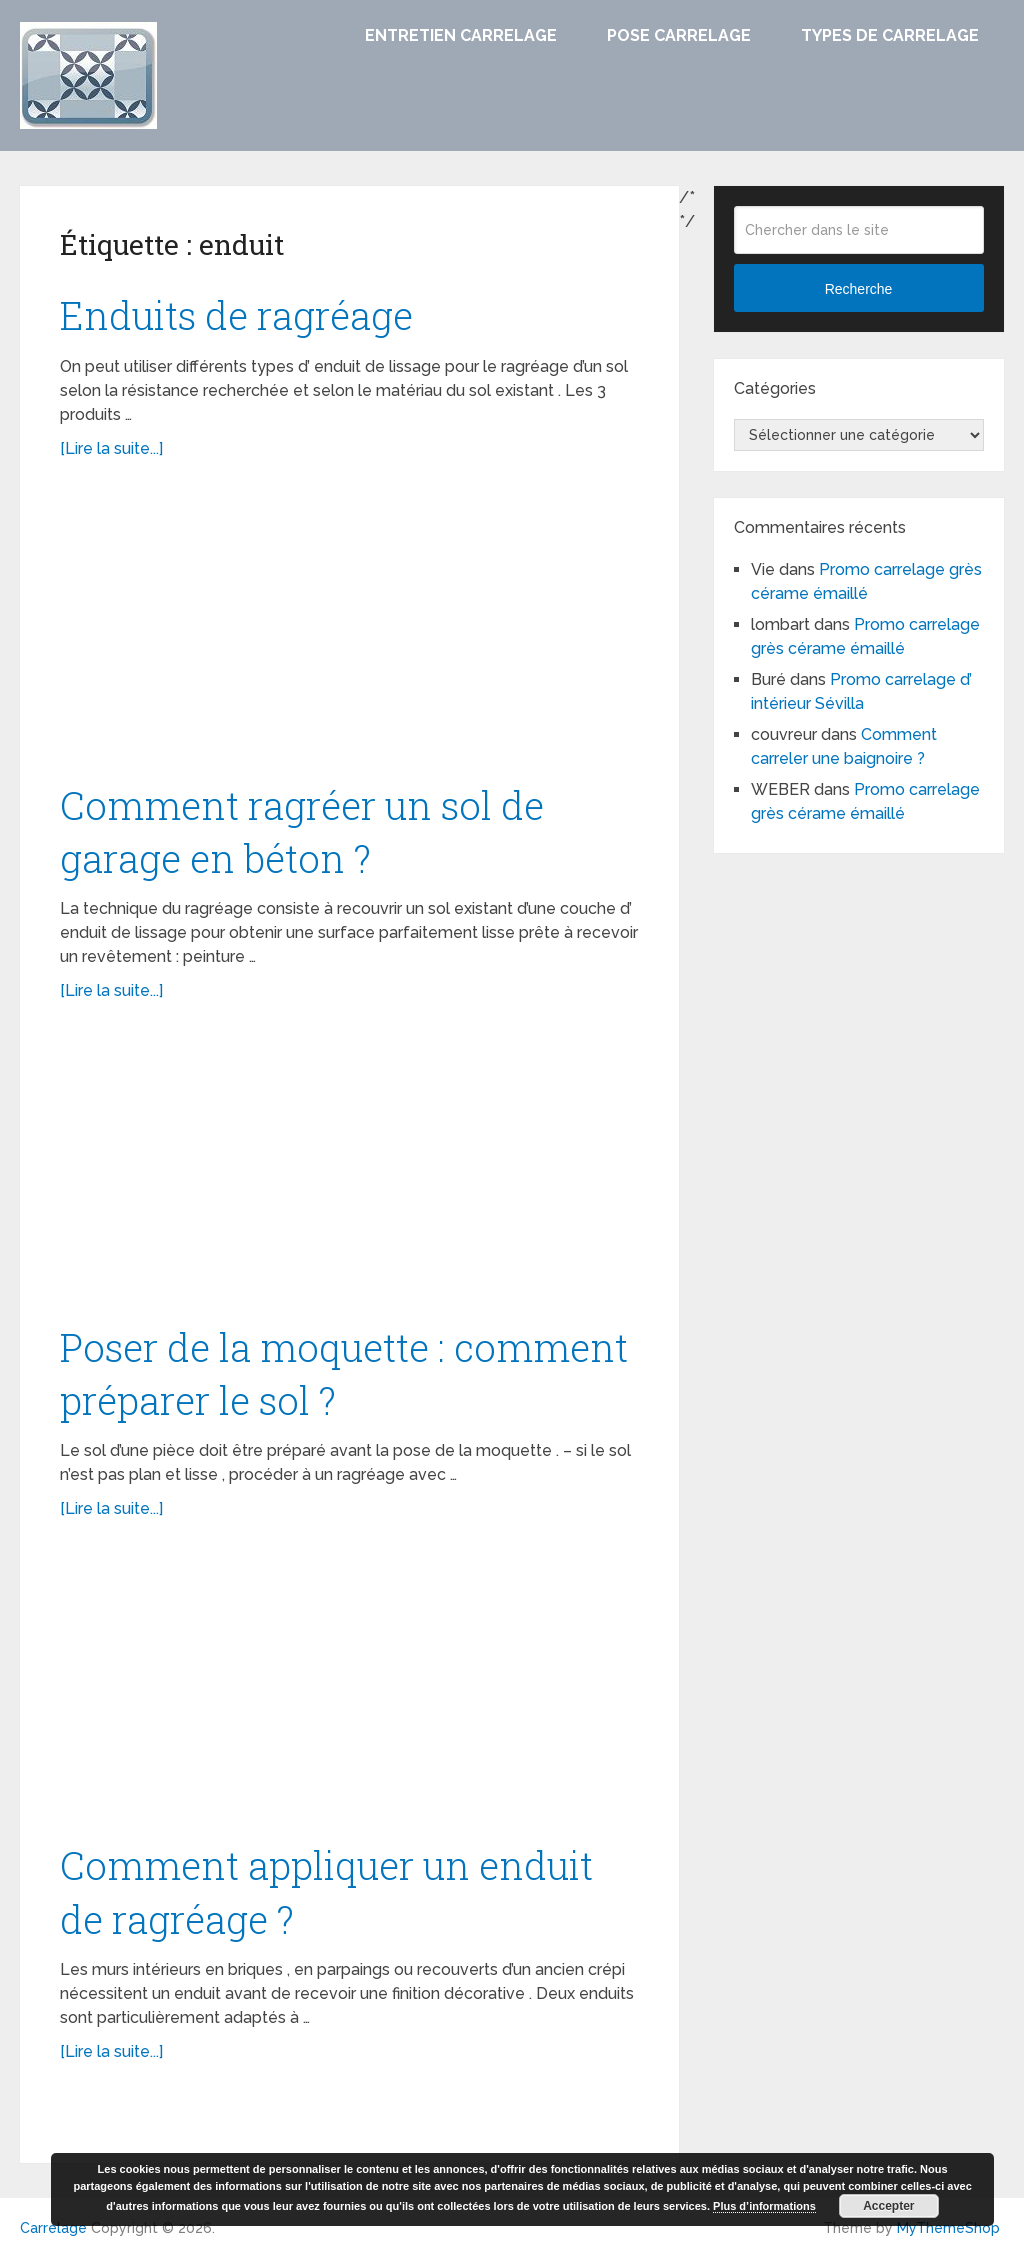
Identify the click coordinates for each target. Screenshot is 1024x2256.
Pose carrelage (679, 35)
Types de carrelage (890, 35)
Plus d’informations (764, 2206)
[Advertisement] (350, 631)
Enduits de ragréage (236, 315)
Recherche (859, 289)
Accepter (888, 2206)
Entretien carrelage (461, 35)
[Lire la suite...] (111, 448)
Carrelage (53, 2228)
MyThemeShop (948, 2228)
